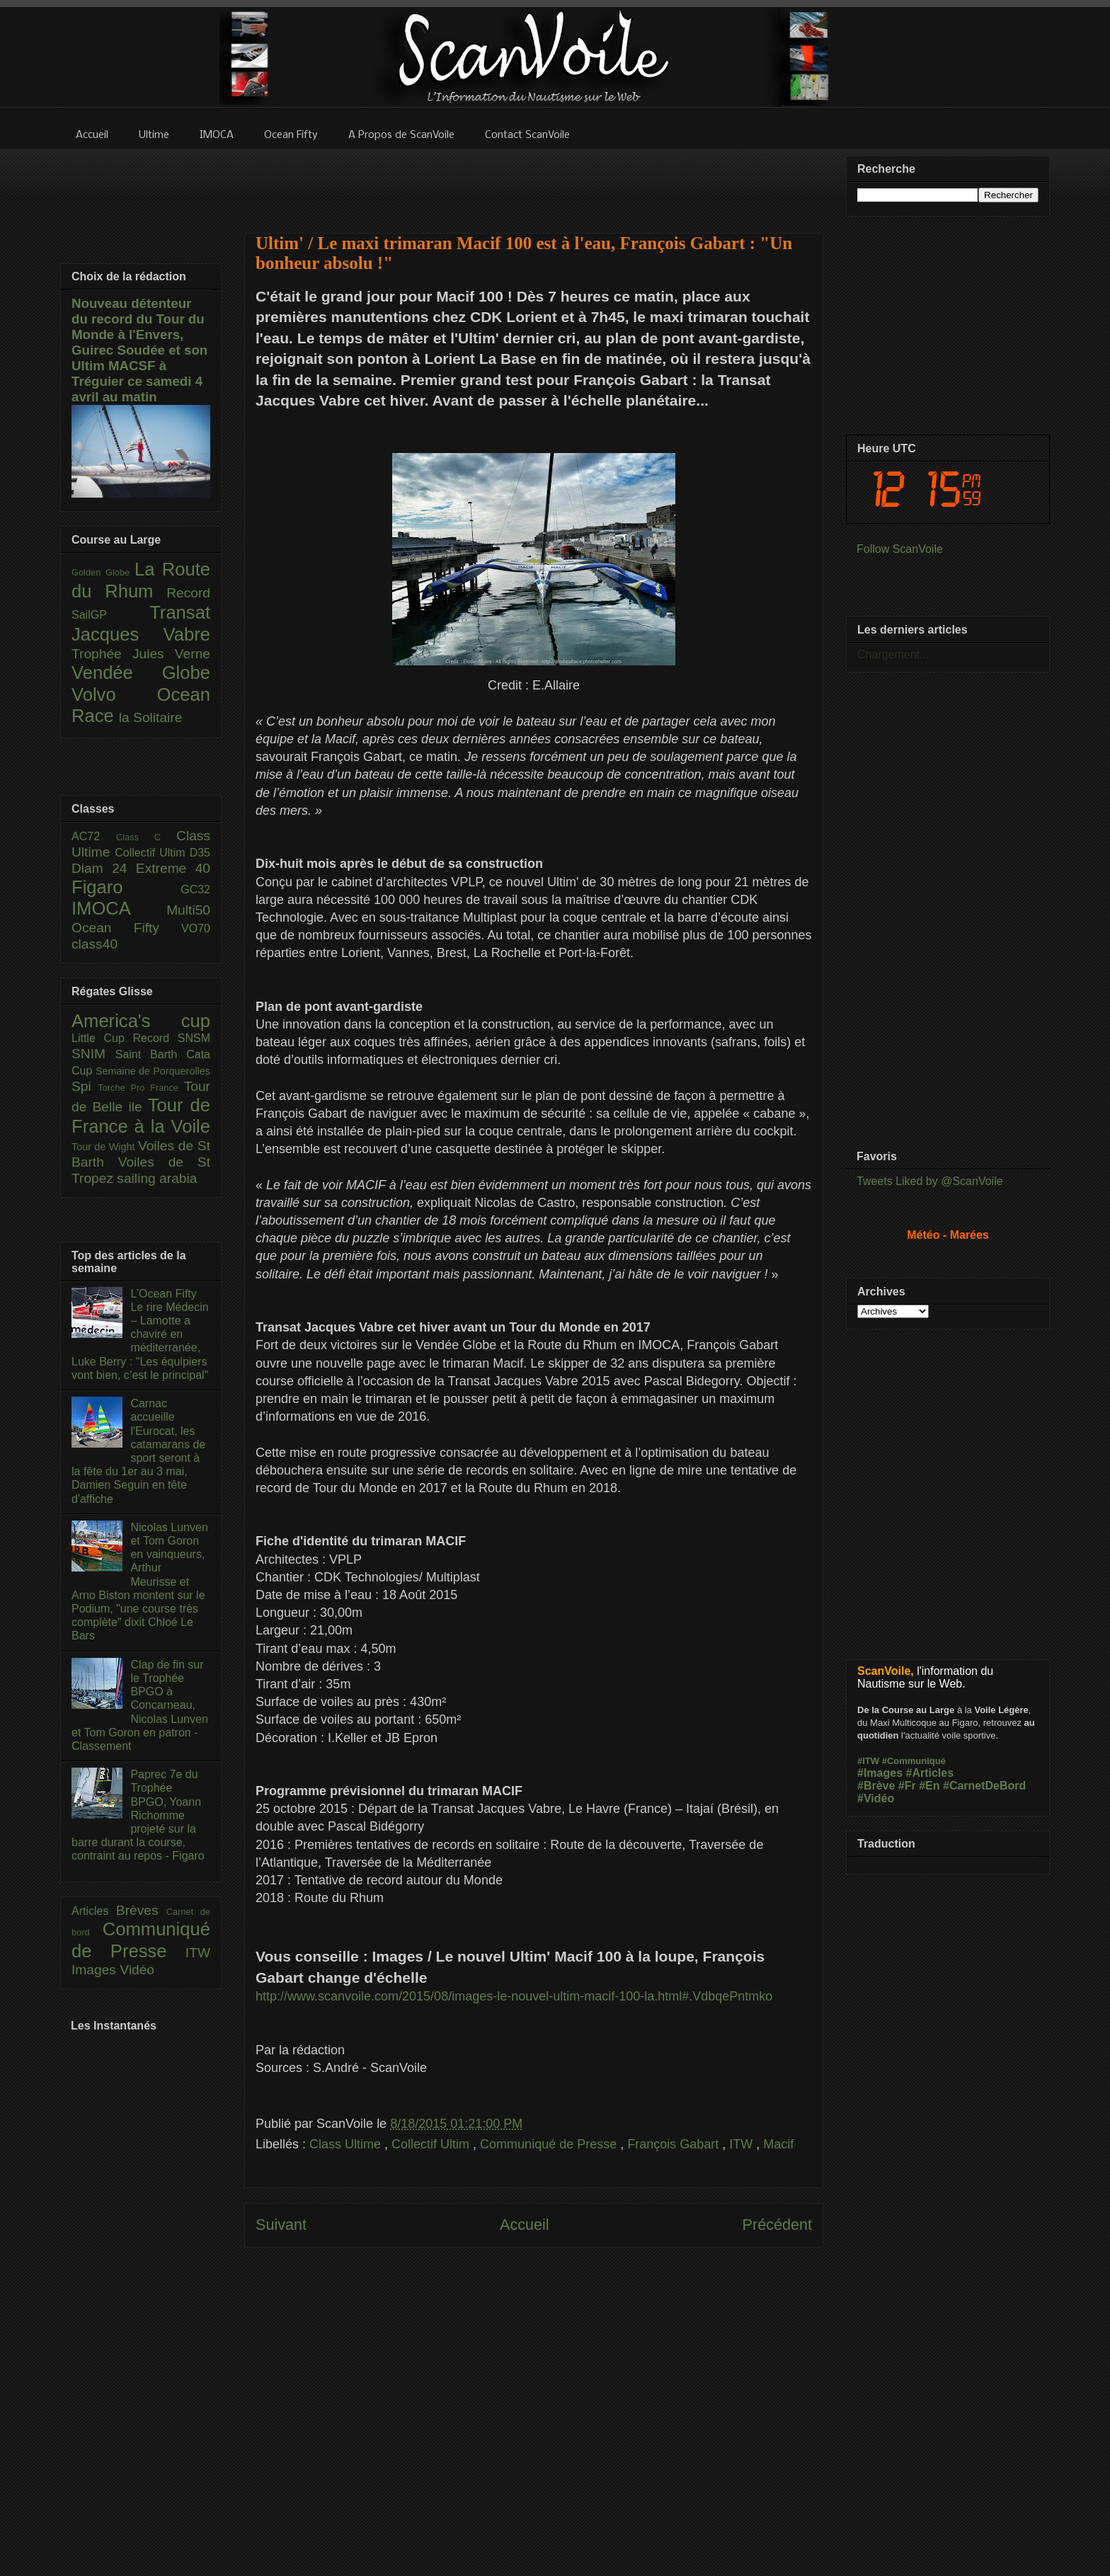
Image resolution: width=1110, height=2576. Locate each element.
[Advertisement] (533, 182)
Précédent (777, 2224)
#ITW (868, 1761)
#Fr (907, 1786)
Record (188, 592)
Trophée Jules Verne (140, 653)
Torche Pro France (140, 1087)
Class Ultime (346, 2144)
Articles (93, 1911)
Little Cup (102, 1038)
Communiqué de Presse (550, 2144)
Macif (778, 2144)
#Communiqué (914, 1761)
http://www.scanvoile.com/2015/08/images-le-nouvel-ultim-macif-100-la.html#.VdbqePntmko (514, 1996)
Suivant (281, 2224)
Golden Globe (103, 572)
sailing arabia (157, 1178)
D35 (200, 853)
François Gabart (674, 2144)
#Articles (930, 1773)
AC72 (93, 836)
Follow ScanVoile (900, 549)
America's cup (140, 1021)
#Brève (876, 1786)
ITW (742, 2144)
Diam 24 (103, 868)
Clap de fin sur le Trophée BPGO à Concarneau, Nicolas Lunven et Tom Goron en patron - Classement (139, 1705)
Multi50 (188, 910)
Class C (146, 837)
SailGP (110, 615)
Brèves (141, 1910)
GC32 (195, 889)
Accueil (524, 2224)
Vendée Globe (140, 672)
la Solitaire (151, 717)
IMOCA (118, 908)
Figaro (126, 887)
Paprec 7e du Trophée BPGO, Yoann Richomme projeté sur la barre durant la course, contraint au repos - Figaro (138, 1815)
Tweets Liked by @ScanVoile (930, 1181)
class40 (94, 944)
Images (95, 1969)
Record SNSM (171, 1038)
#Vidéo (875, 1798)
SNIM (93, 1053)
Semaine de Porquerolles (153, 1071)
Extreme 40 (173, 868)
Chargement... (893, 654)
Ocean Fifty (126, 927)
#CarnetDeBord (984, 1786)
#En (929, 1786)
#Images (880, 1773)
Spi (84, 1086)
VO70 (195, 928)
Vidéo (137, 1969)
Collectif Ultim (432, 2144)
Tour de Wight (104, 1146)
